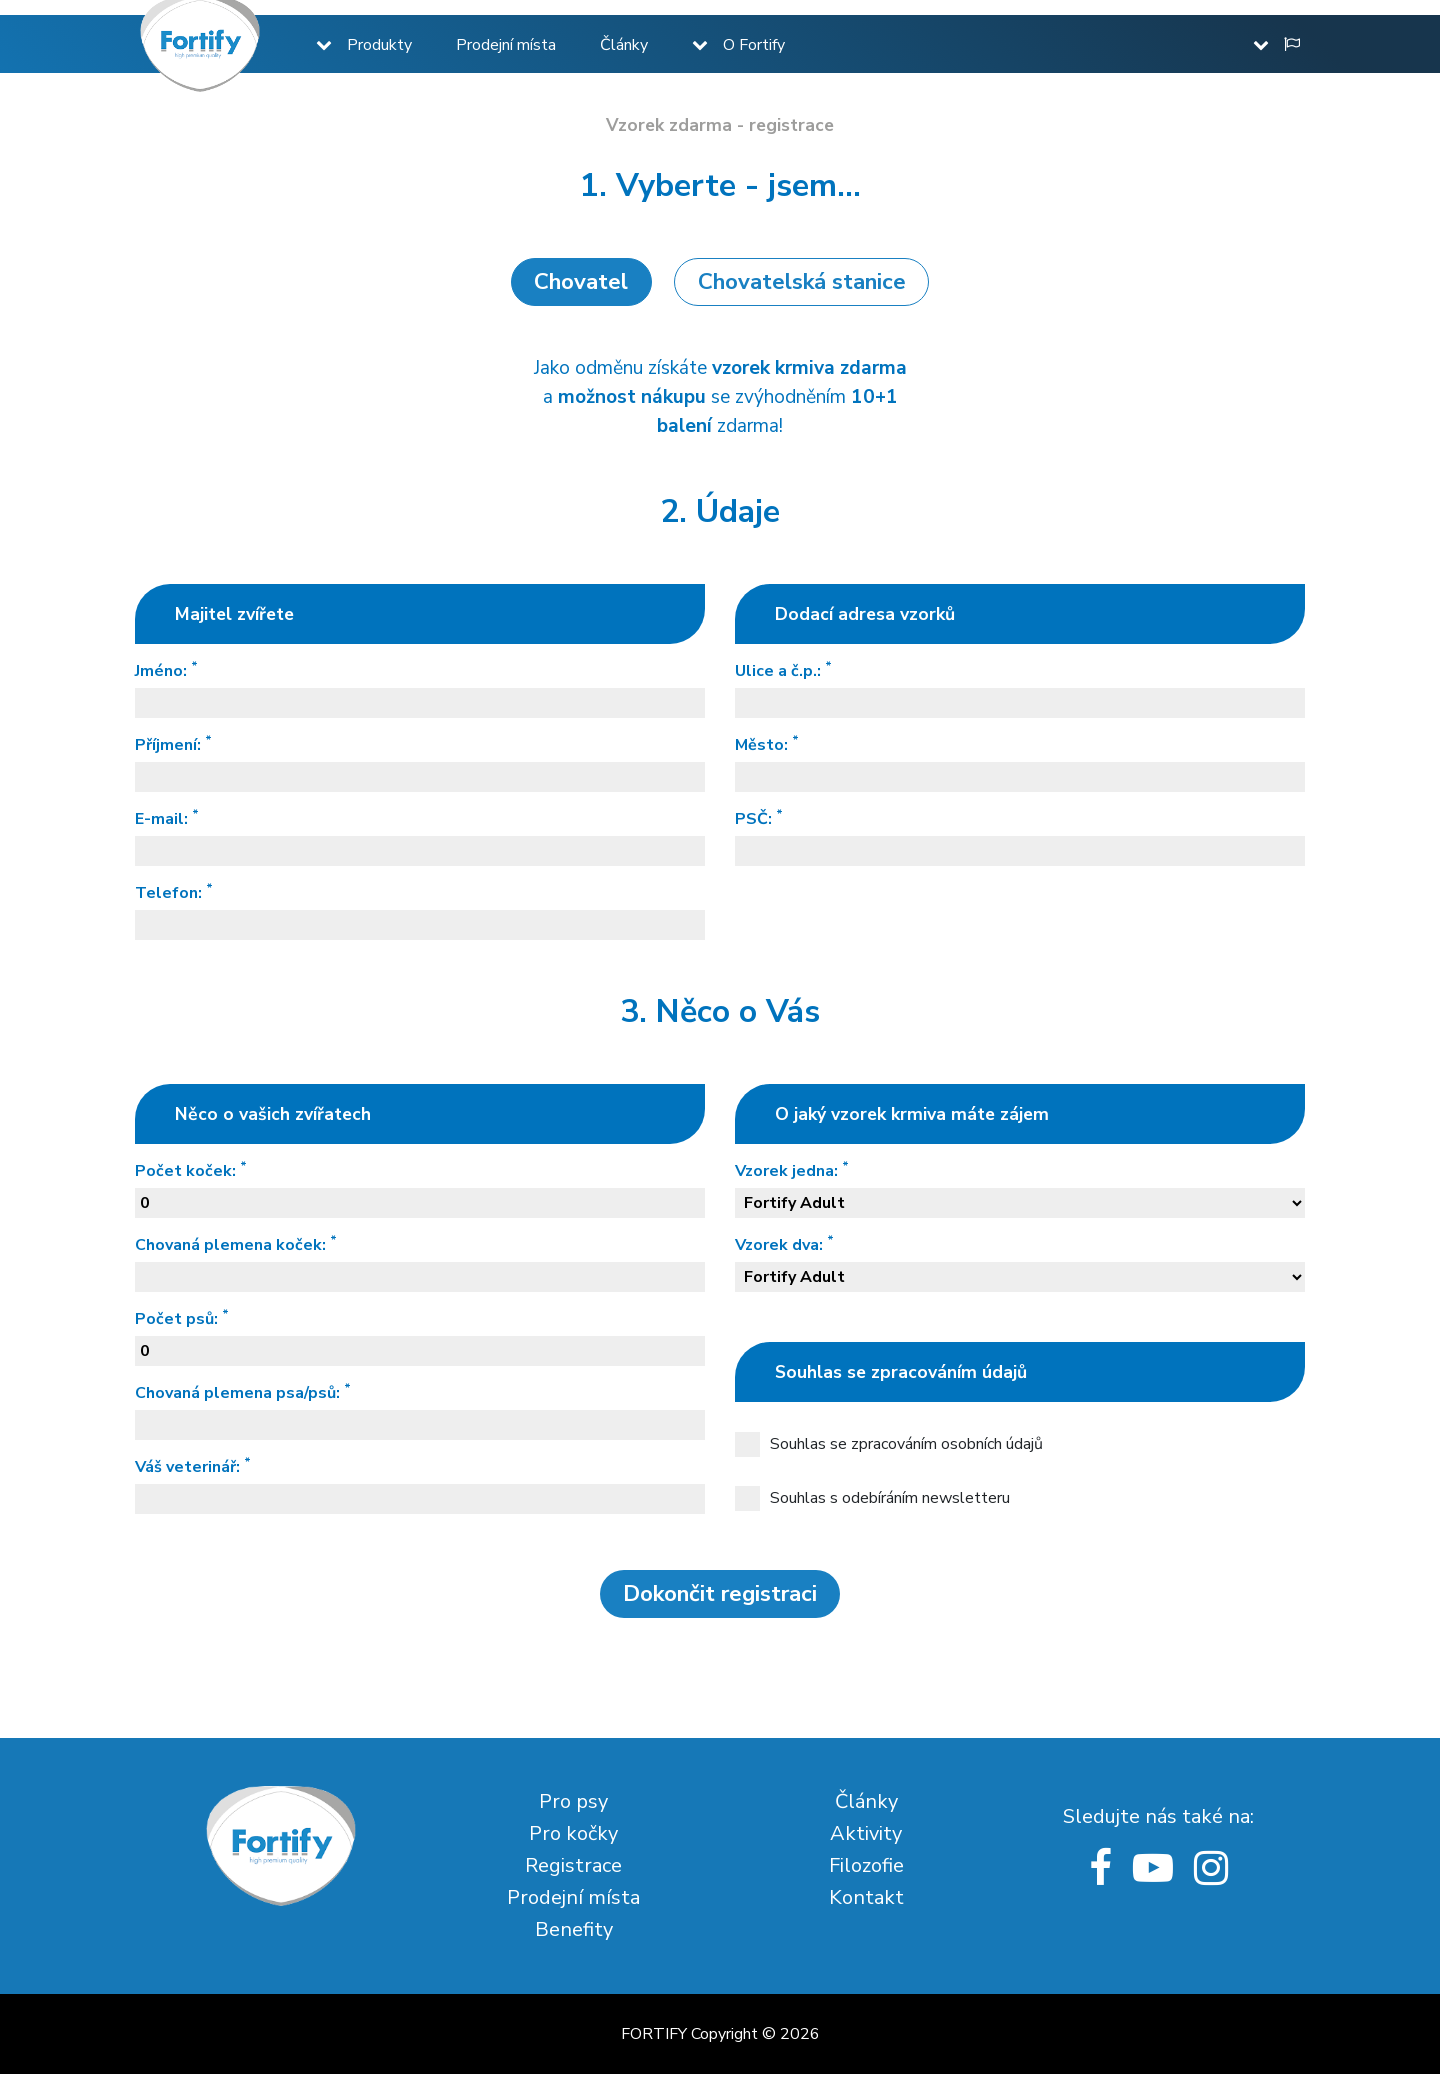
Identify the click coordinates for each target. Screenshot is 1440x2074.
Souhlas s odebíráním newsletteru (872, 1498)
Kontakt (866, 1897)
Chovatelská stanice (802, 281)
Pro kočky (573, 1833)
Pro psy (573, 1801)
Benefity (574, 1929)
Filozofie (866, 1865)
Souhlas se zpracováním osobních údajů (889, 1444)
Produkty (379, 45)
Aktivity (866, 1833)
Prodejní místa (506, 45)
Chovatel (581, 281)
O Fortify (754, 45)
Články (624, 45)
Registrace (573, 1865)
